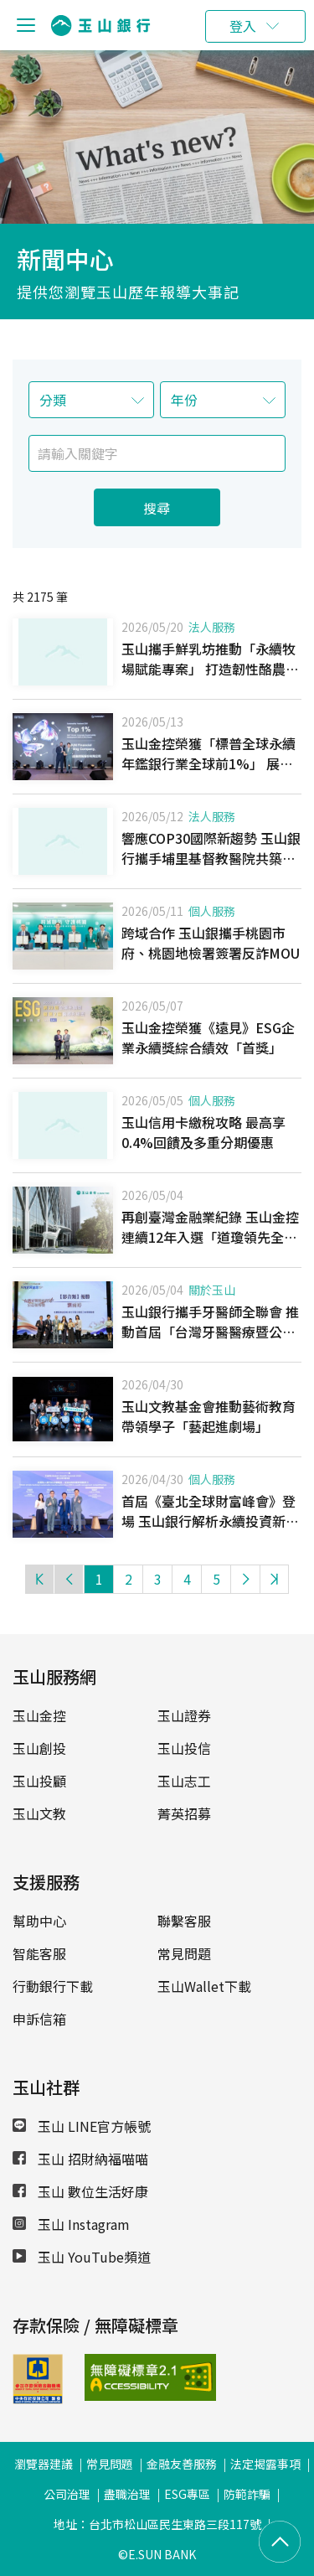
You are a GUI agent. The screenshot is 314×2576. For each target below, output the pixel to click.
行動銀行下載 (53, 1986)
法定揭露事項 (265, 2463)
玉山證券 (184, 1715)
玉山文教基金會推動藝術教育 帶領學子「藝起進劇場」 (208, 1416)
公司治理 (67, 2493)
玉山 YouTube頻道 (82, 2257)
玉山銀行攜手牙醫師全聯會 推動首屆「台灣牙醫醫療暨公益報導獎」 (210, 1331)
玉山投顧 (39, 1781)
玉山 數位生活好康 (80, 2191)
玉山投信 (184, 1748)
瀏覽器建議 (43, 2463)
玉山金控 (39, 1715)
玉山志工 (184, 1781)
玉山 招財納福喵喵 (80, 2159)
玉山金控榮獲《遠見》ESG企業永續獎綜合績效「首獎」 (208, 1037)
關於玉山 (211, 1289)
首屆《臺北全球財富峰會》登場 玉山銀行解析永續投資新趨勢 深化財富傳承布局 (210, 1521)
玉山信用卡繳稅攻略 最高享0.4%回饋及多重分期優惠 (203, 1132)
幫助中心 (39, 1921)
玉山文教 (39, 1813)
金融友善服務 (182, 2463)
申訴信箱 (39, 2019)
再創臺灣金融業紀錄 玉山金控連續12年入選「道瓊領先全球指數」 (210, 1237)
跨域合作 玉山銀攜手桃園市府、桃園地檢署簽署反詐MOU (210, 943)
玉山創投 (39, 1748)
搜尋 (156, 508)
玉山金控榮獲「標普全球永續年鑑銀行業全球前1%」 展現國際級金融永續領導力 (208, 763)
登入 (242, 26)
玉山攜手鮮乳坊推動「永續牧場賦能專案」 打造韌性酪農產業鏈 (210, 669)
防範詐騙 (247, 2493)
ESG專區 (187, 2493)
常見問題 (184, 1953)
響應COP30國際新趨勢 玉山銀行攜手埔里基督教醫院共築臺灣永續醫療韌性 (211, 858)
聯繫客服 (184, 1921)
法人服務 (211, 626)
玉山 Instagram (71, 2224)
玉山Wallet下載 (204, 1986)
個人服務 (211, 911)
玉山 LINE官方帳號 (82, 2126)
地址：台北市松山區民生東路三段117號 (157, 2524)
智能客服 (39, 1953)
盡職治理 (127, 2493)
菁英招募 (184, 1813)
